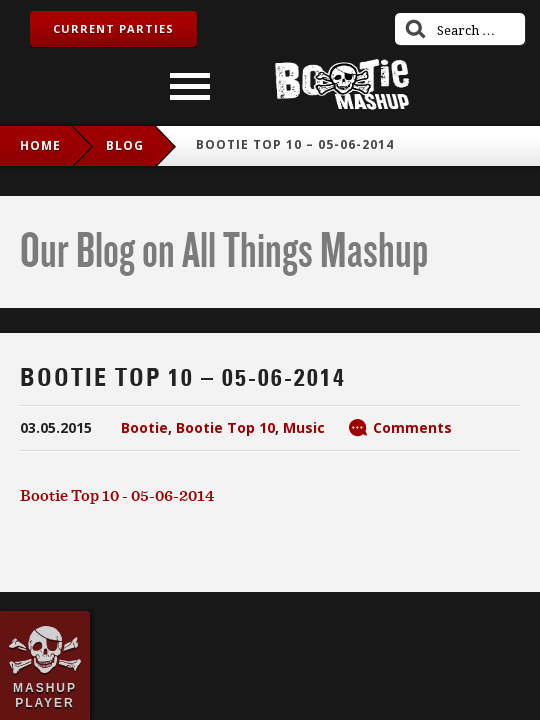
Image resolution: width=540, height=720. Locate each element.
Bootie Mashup (342, 84)
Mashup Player (45, 695)
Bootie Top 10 (225, 427)
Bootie (144, 427)
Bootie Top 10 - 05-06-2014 (117, 495)
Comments (412, 427)
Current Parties (113, 28)
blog (125, 145)
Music (304, 427)
